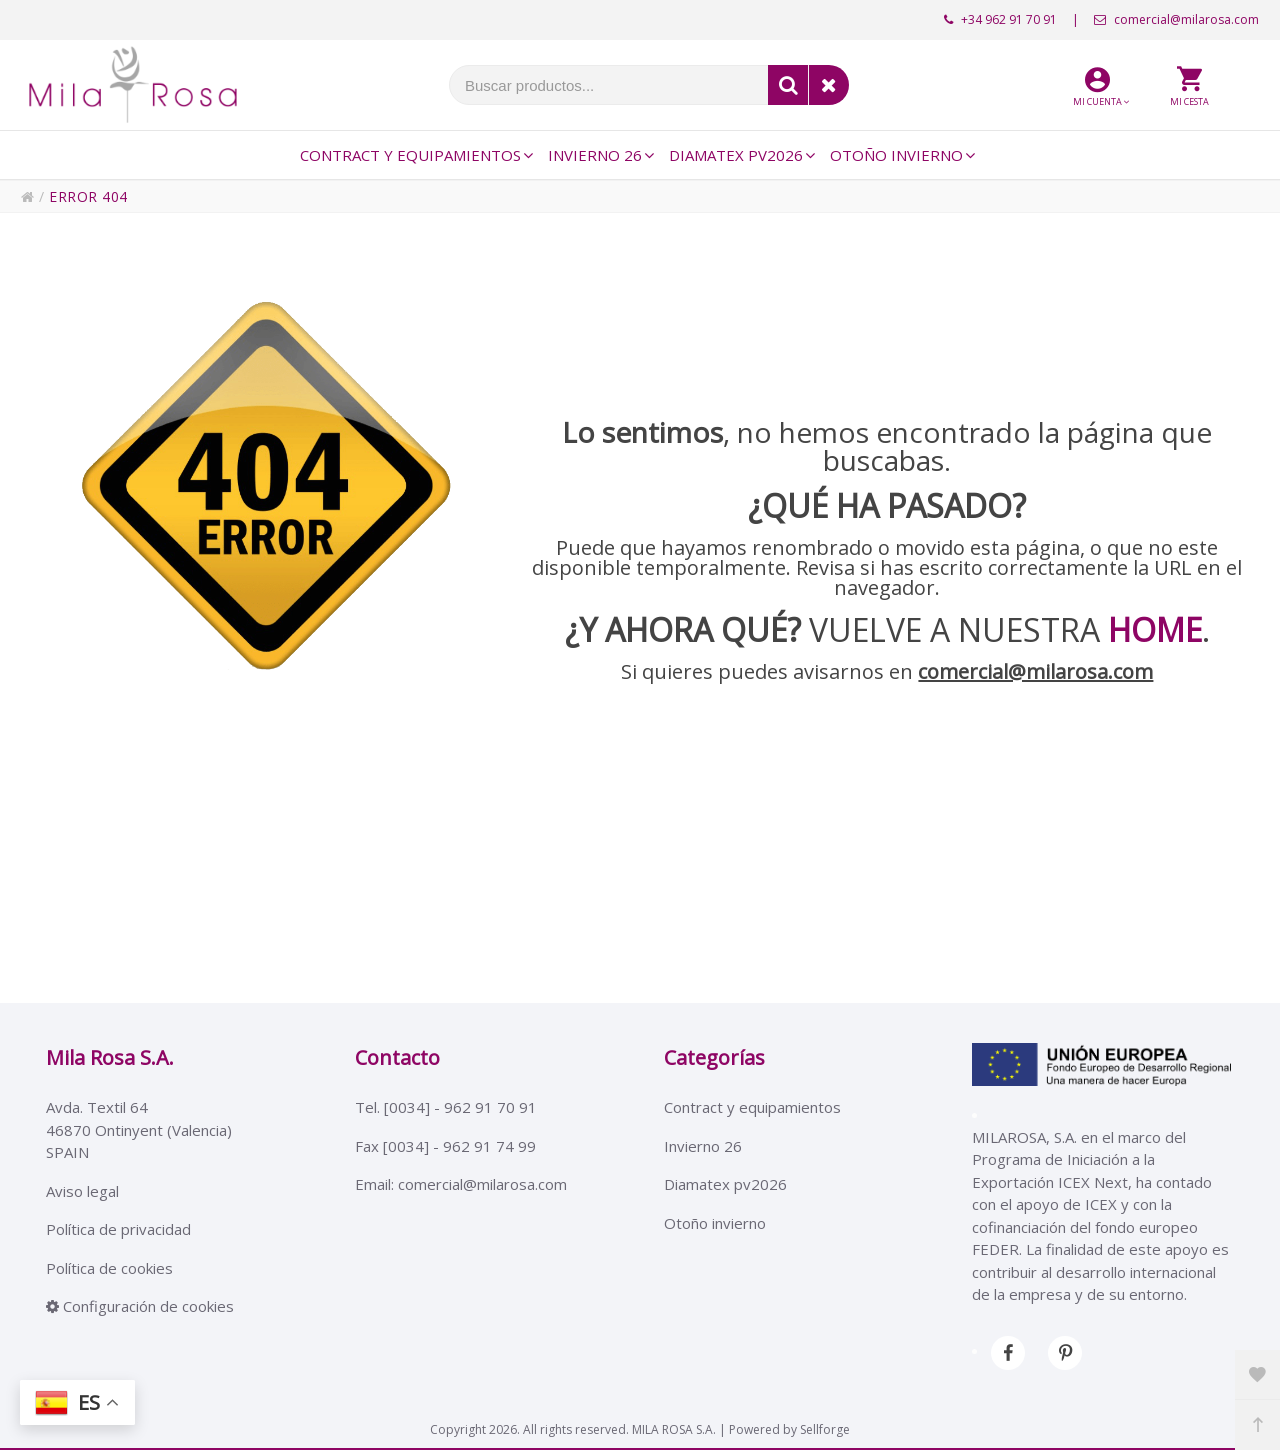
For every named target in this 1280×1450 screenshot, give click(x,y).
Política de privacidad (118, 1229)
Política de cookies (109, 1268)
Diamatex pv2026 (725, 1184)
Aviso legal (82, 1191)
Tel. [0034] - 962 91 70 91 (446, 1107)
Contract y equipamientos (752, 1107)
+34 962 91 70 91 (1000, 19)
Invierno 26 (703, 1146)
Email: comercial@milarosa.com (461, 1184)
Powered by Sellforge (789, 1429)
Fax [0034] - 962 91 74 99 (445, 1146)
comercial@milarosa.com (1176, 19)
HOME (1155, 629)
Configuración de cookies (140, 1306)
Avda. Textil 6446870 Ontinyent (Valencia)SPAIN (139, 1129)
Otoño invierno (715, 1223)
